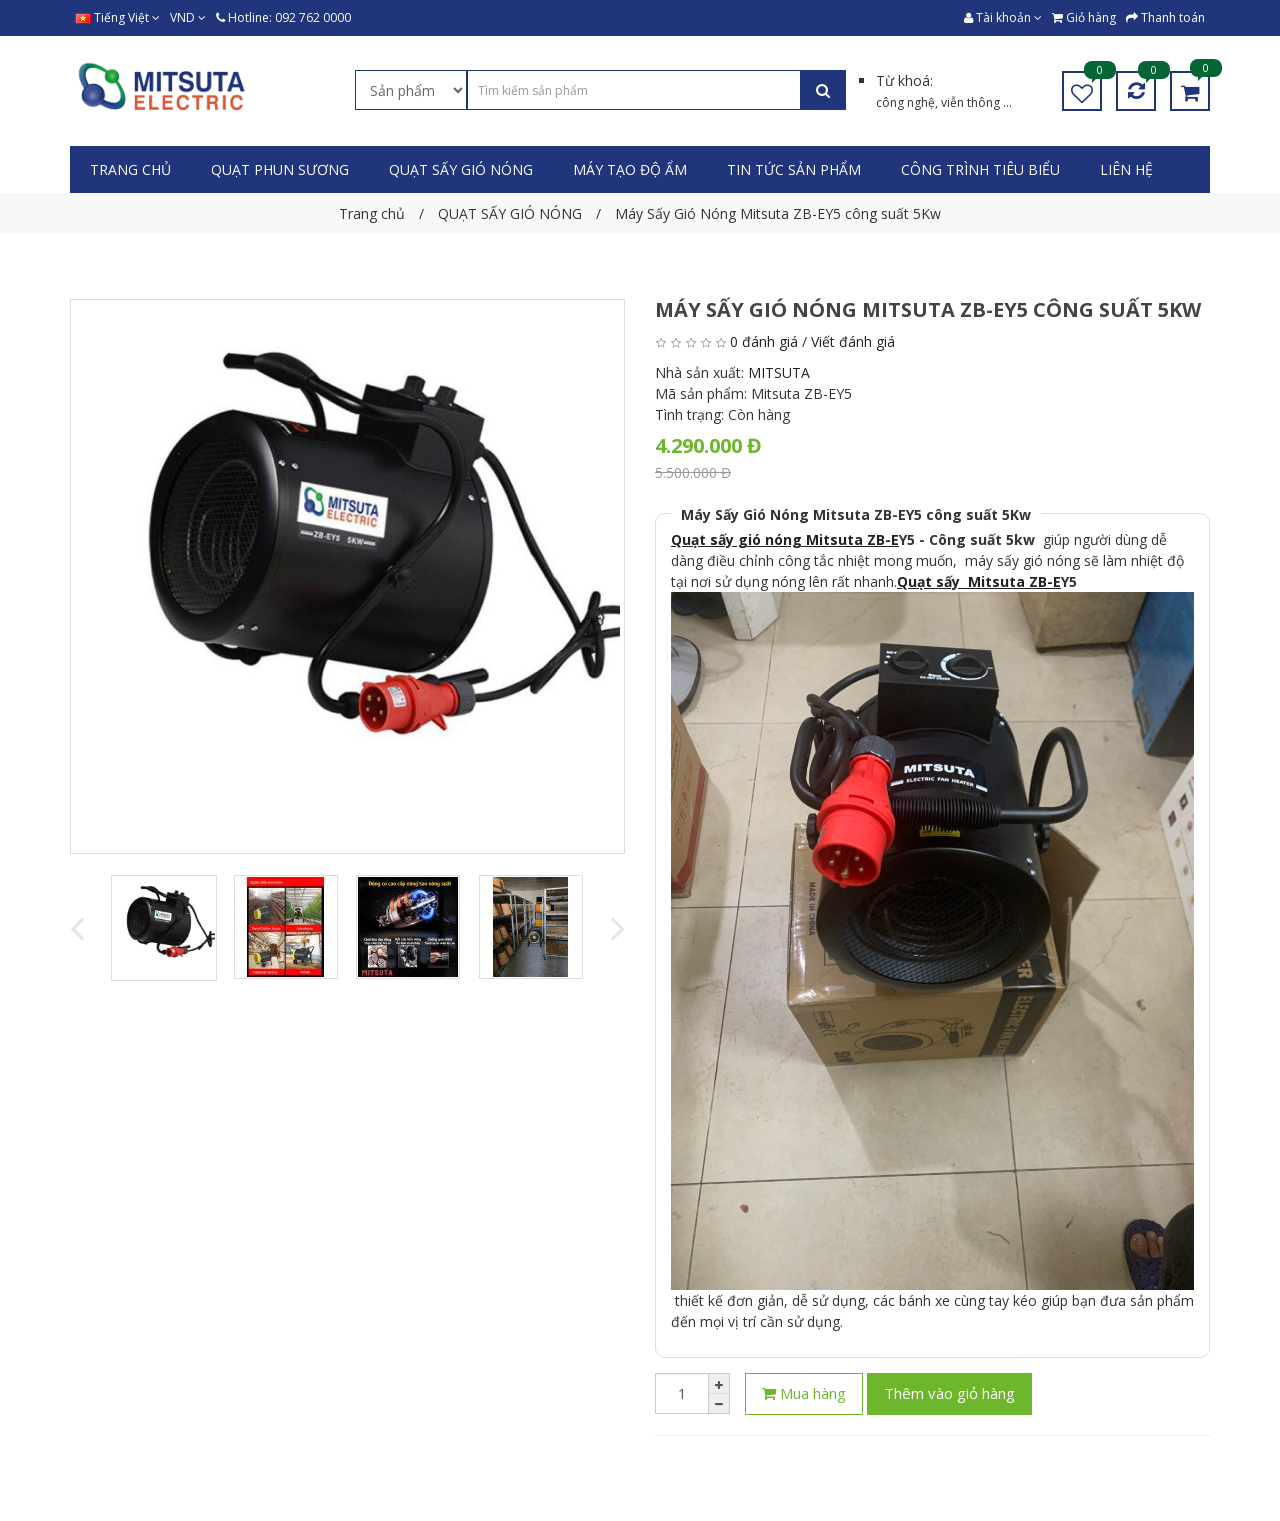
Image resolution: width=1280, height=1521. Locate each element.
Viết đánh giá (853, 341)
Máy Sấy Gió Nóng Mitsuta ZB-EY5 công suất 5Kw (856, 514)
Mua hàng (804, 1393)
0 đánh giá (764, 341)
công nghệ (905, 102)
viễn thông (972, 102)
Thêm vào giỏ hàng (949, 1393)
